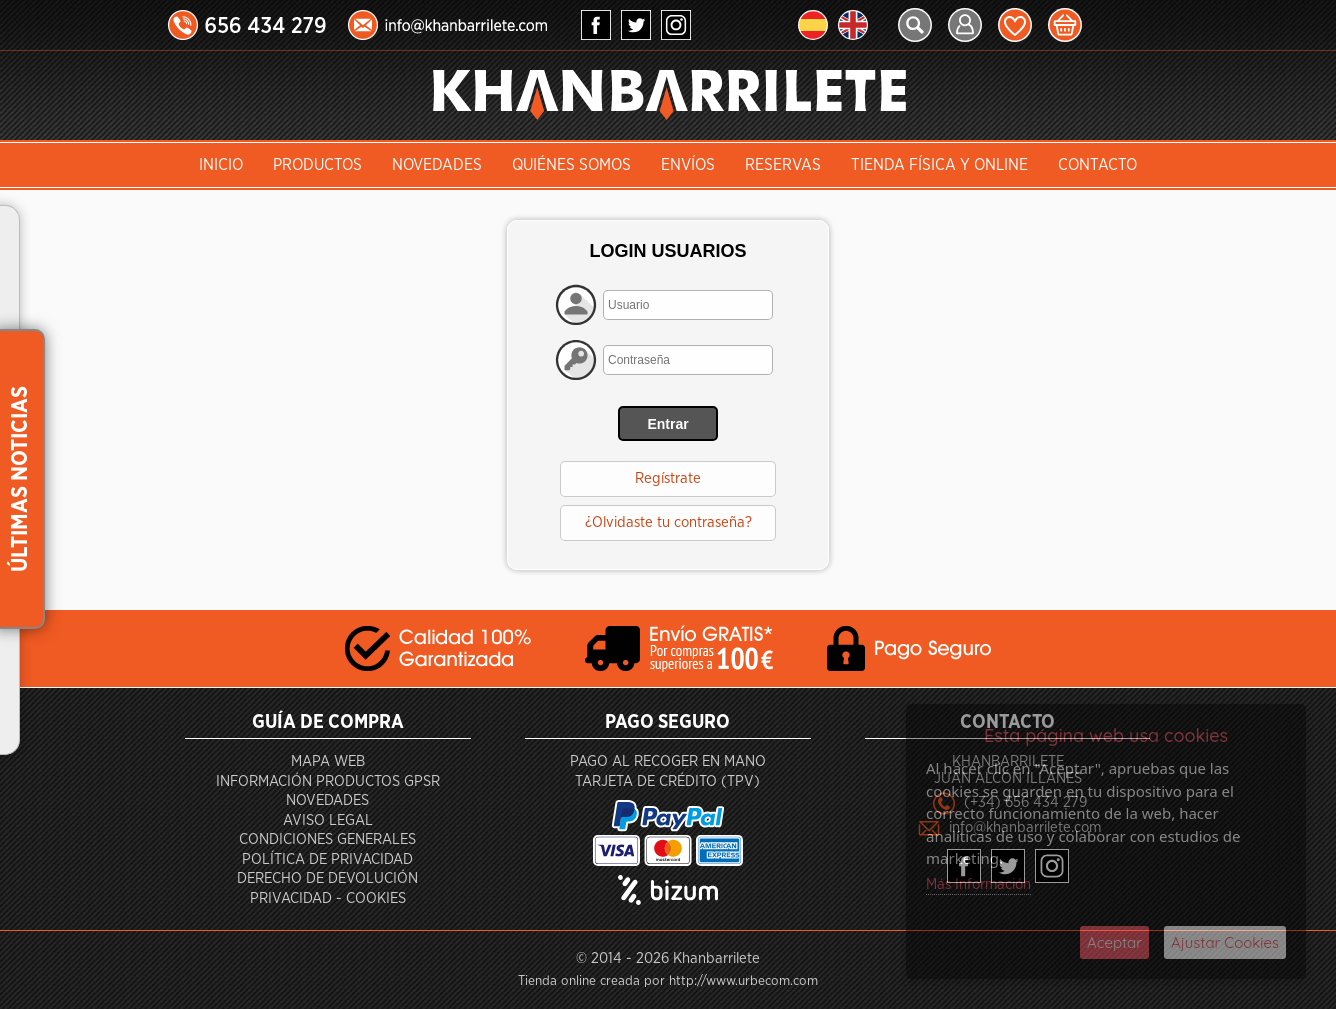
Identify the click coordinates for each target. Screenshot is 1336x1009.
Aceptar (1114, 942)
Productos (317, 165)
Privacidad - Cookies (328, 898)
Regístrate (668, 478)
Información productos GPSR (328, 781)
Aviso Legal (328, 820)
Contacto (1097, 165)
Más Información (978, 884)
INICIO (221, 165)
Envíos (688, 165)
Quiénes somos (571, 165)
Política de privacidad (327, 859)
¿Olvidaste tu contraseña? (668, 522)
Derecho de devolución (327, 878)
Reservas (783, 165)
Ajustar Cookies (1225, 942)
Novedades (437, 165)
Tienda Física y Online (939, 165)
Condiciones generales (327, 839)
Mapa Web (328, 761)
